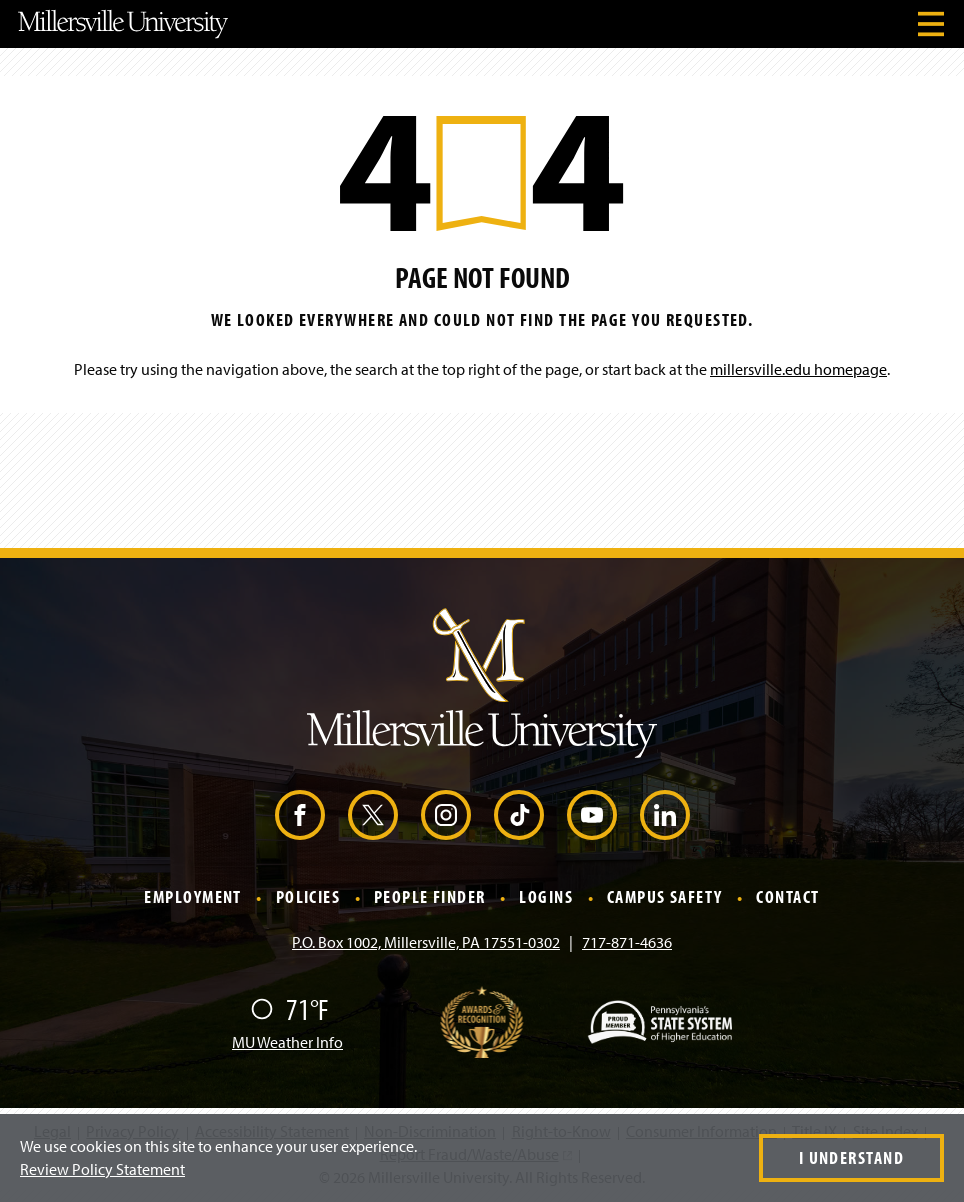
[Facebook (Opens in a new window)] (300, 815)
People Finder (430, 897)
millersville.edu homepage (798, 369)
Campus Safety (665, 897)
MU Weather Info (287, 1042)
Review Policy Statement (102, 1169)
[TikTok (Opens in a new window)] (519, 815)
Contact (787, 897)
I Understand (851, 1157)
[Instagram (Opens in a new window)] (446, 815)
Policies (308, 897)
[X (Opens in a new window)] (373, 815)
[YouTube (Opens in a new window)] (592, 815)
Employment (192, 897)
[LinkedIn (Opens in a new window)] (665, 815)
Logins (546, 897)
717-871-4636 (627, 942)
